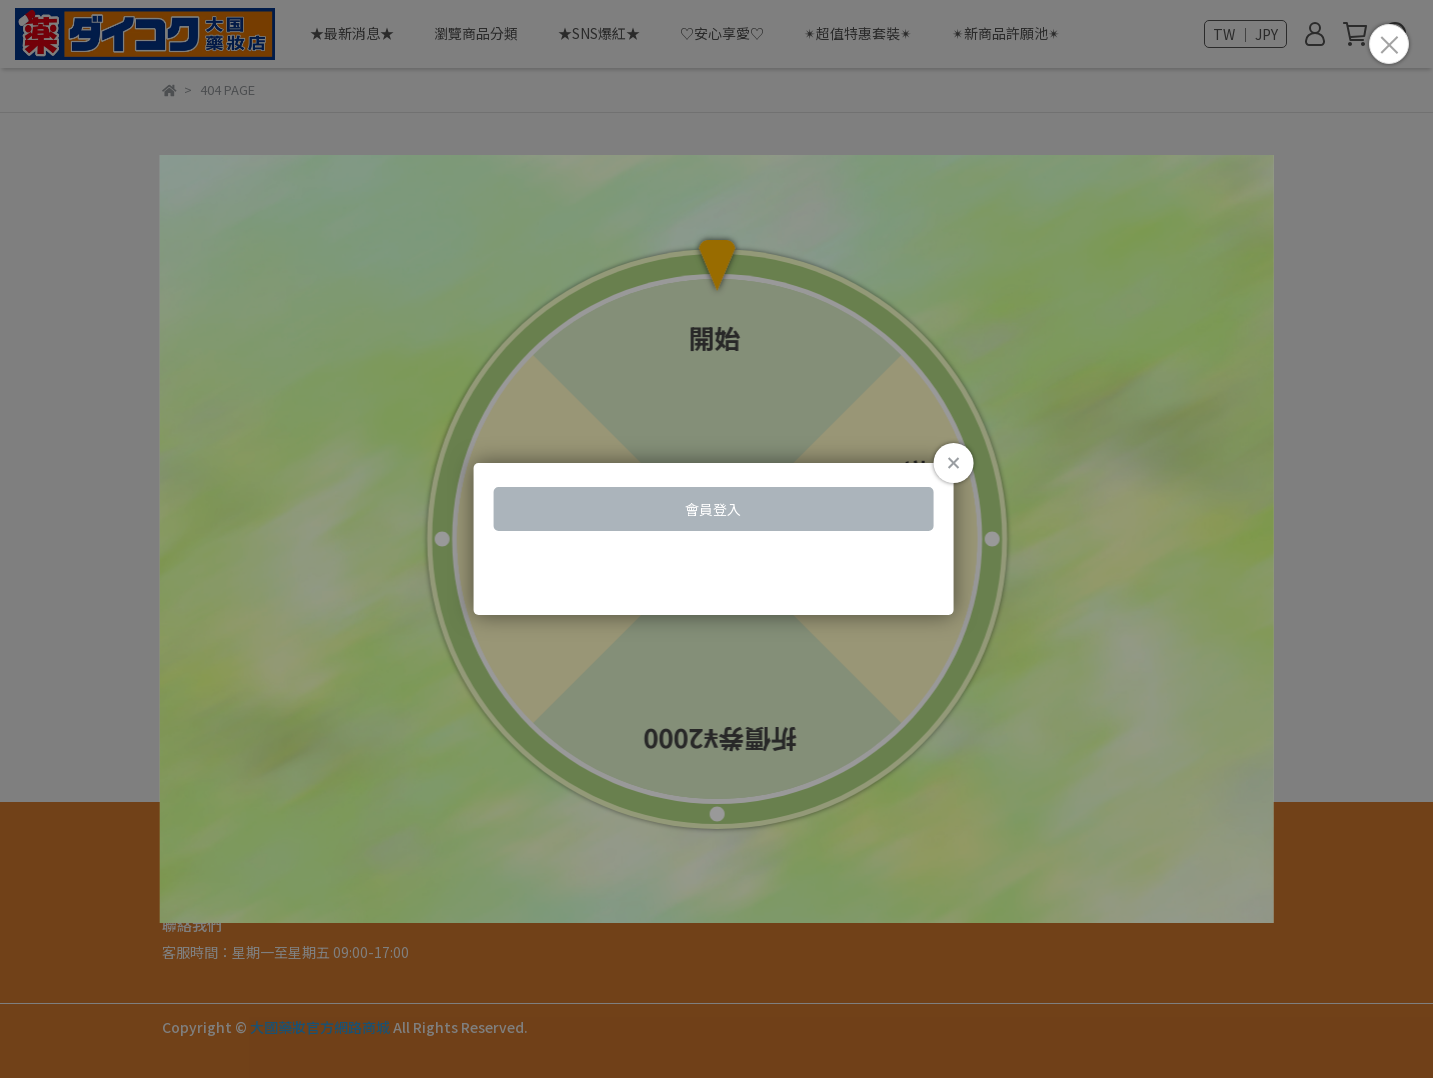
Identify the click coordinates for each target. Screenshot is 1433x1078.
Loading (716, 539)
